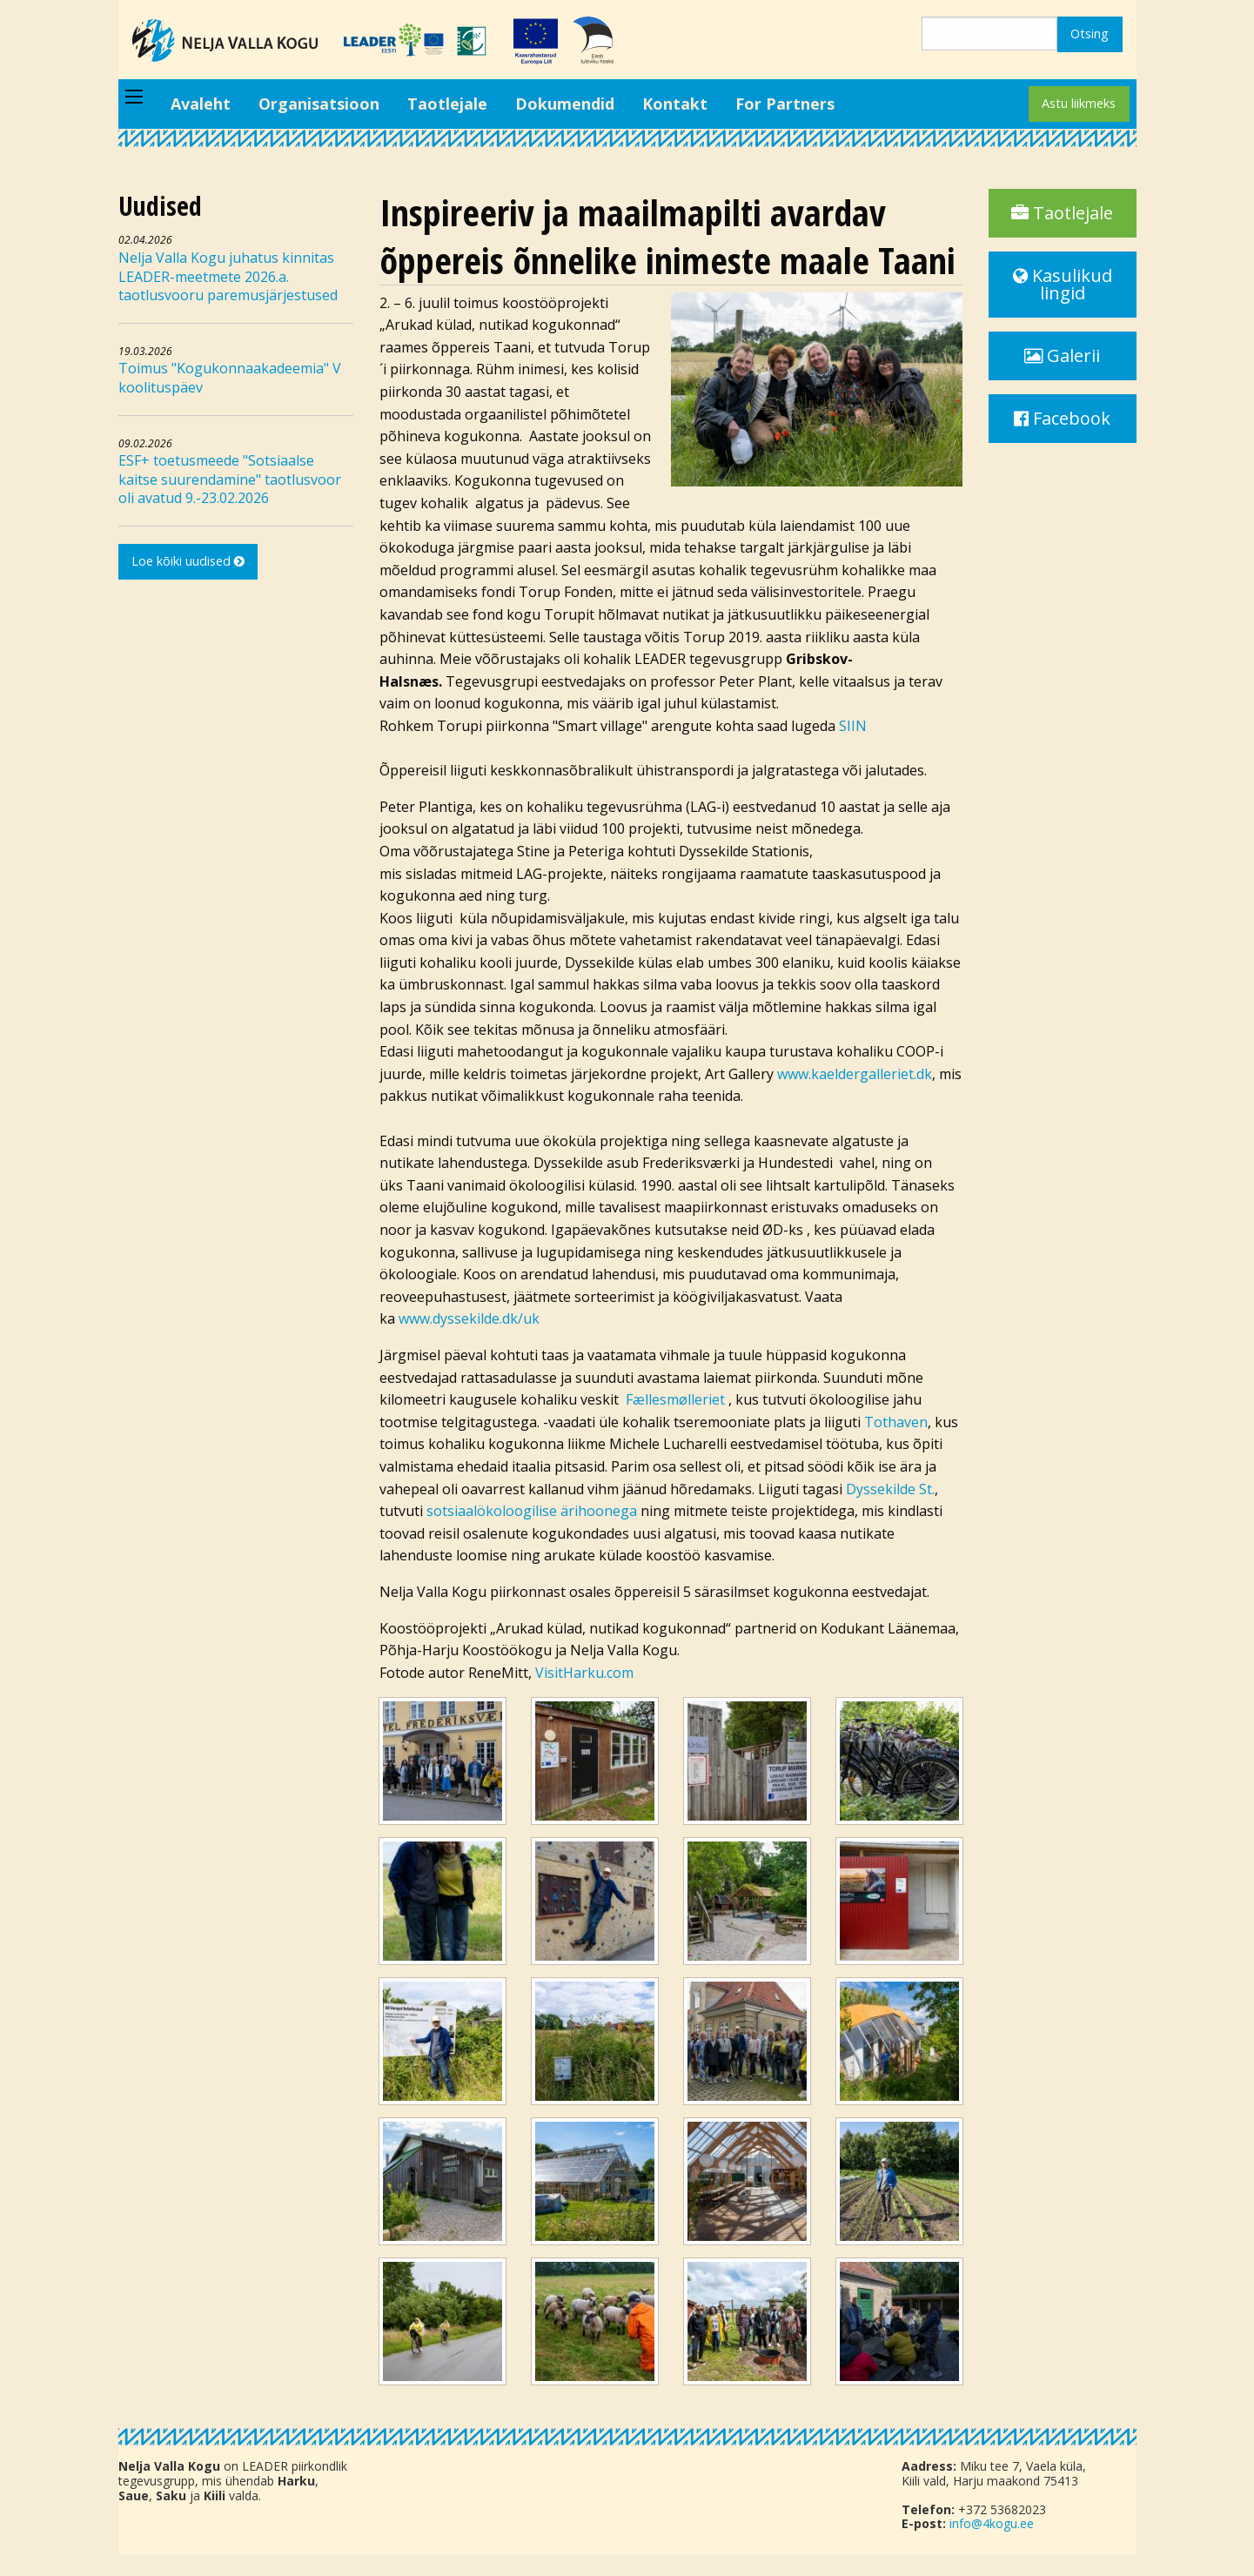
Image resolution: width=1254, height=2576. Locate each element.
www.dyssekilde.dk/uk (469, 1318)
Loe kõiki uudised (188, 561)
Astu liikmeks (1079, 103)
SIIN (853, 725)
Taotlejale (447, 103)
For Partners (785, 103)
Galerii (1062, 355)
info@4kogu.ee (991, 2523)
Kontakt (674, 103)
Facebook (1062, 418)
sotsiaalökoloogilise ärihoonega (531, 1510)
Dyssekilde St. (890, 1489)
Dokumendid (564, 103)
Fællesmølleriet (677, 1399)
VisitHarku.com (584, 1672)
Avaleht (201, 103)
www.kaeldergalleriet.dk (854, 1073)
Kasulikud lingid (1062, 284)
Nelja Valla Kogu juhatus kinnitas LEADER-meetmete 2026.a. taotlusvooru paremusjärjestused (228, 276)
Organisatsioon (318, 103)
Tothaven (896, 1422)
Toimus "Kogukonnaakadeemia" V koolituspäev (229, 378)
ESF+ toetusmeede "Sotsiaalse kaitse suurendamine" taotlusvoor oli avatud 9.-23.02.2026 (229, 479)
